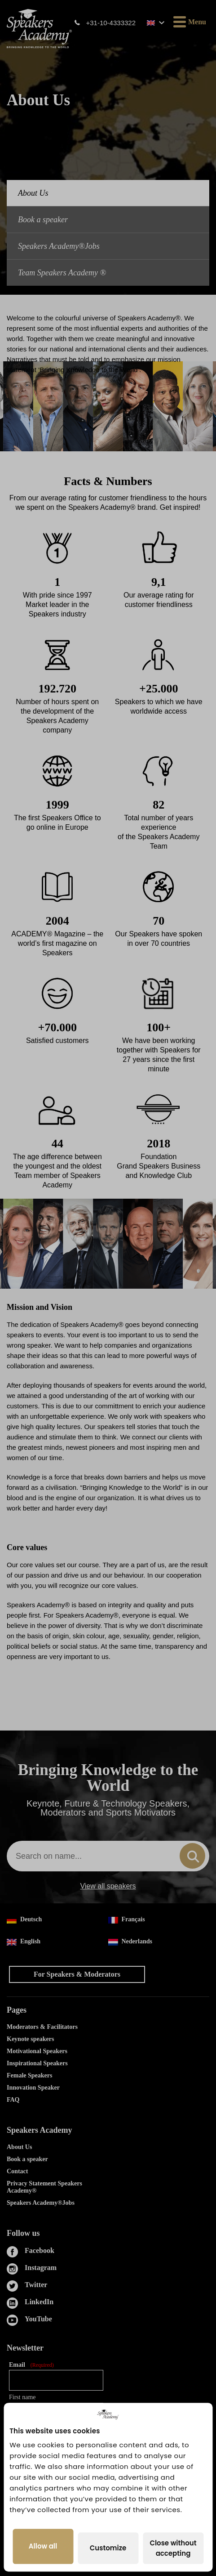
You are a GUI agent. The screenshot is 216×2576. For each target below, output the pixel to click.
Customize (108, 2548)
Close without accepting (173, 2548)
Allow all (43, 2546)
